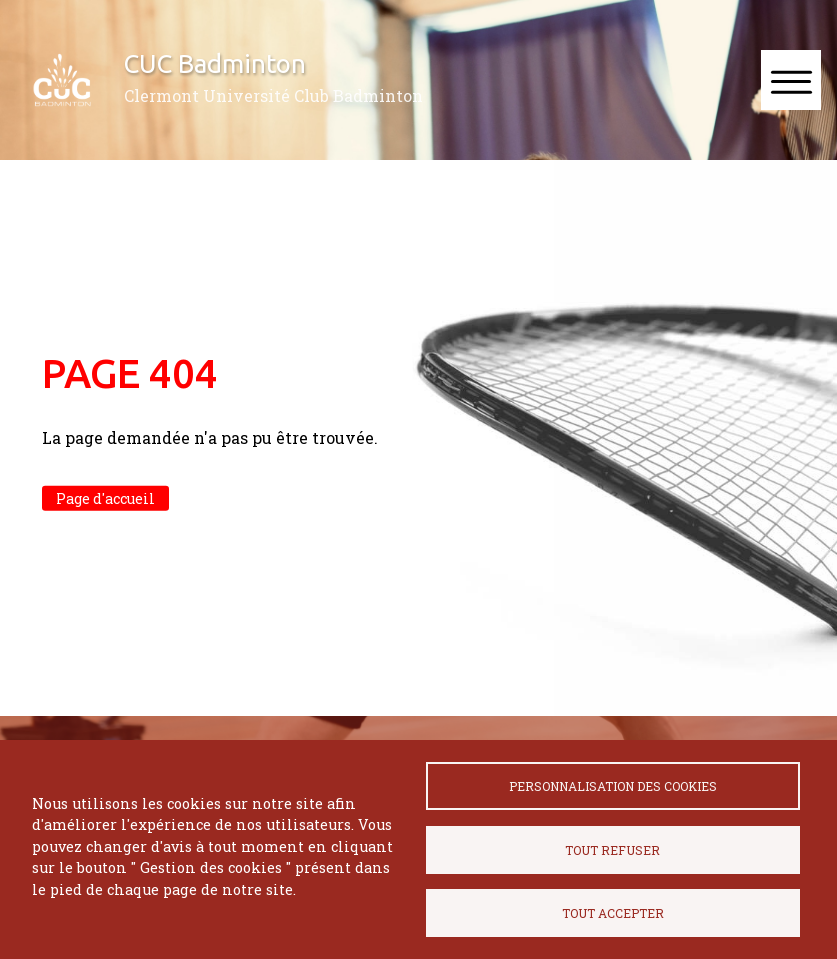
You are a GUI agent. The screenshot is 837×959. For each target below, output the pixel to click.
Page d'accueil (105, 498)
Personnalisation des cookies (613, 786)
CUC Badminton (215, 63)
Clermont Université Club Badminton (273, 95)
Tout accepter (613, 913)
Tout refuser (612, 850)
